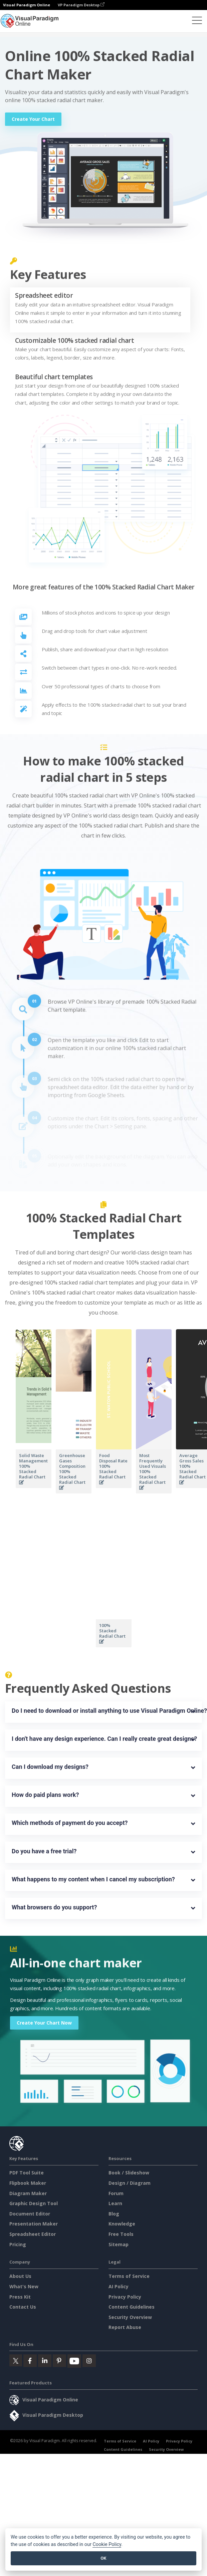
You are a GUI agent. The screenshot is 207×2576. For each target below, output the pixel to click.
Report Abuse (125, 2327)
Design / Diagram (130, 2183)
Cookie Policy (106, 2544)
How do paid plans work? (45, 1794)
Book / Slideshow (129, 2172)
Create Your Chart (33, 119)
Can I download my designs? (50, 1766)
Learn (115, 2203)
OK (103, 2558)
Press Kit (20, 2297)
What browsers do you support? (54, 1907)
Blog (114, 2213)
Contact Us (22, 2307)
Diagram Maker (28, 2193)
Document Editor (29, 2213)
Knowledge (122, 2223)
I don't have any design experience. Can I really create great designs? (103, 1738)
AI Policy (119, 2286)
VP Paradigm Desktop (81, 4)
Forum (116, 2193)
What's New (23, 2286)
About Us (20, 2276)
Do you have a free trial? (44, 1851)
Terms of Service (129, 2276)
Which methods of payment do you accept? (70, 1822)
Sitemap (119, 2244)
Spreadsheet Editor (32, 2234)
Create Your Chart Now (44, 2023)
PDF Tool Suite (26, 2172)
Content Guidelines (132, 2307)
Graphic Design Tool (33, 2203)
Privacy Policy (125, 2297)
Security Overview (130, 2317)
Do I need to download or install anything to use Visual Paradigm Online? (103, 1710)
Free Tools (121, 2234)
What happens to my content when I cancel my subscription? (93, 1879)
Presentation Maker (33, 2223)
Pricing (17, 2244)
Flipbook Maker (27, 2183)
